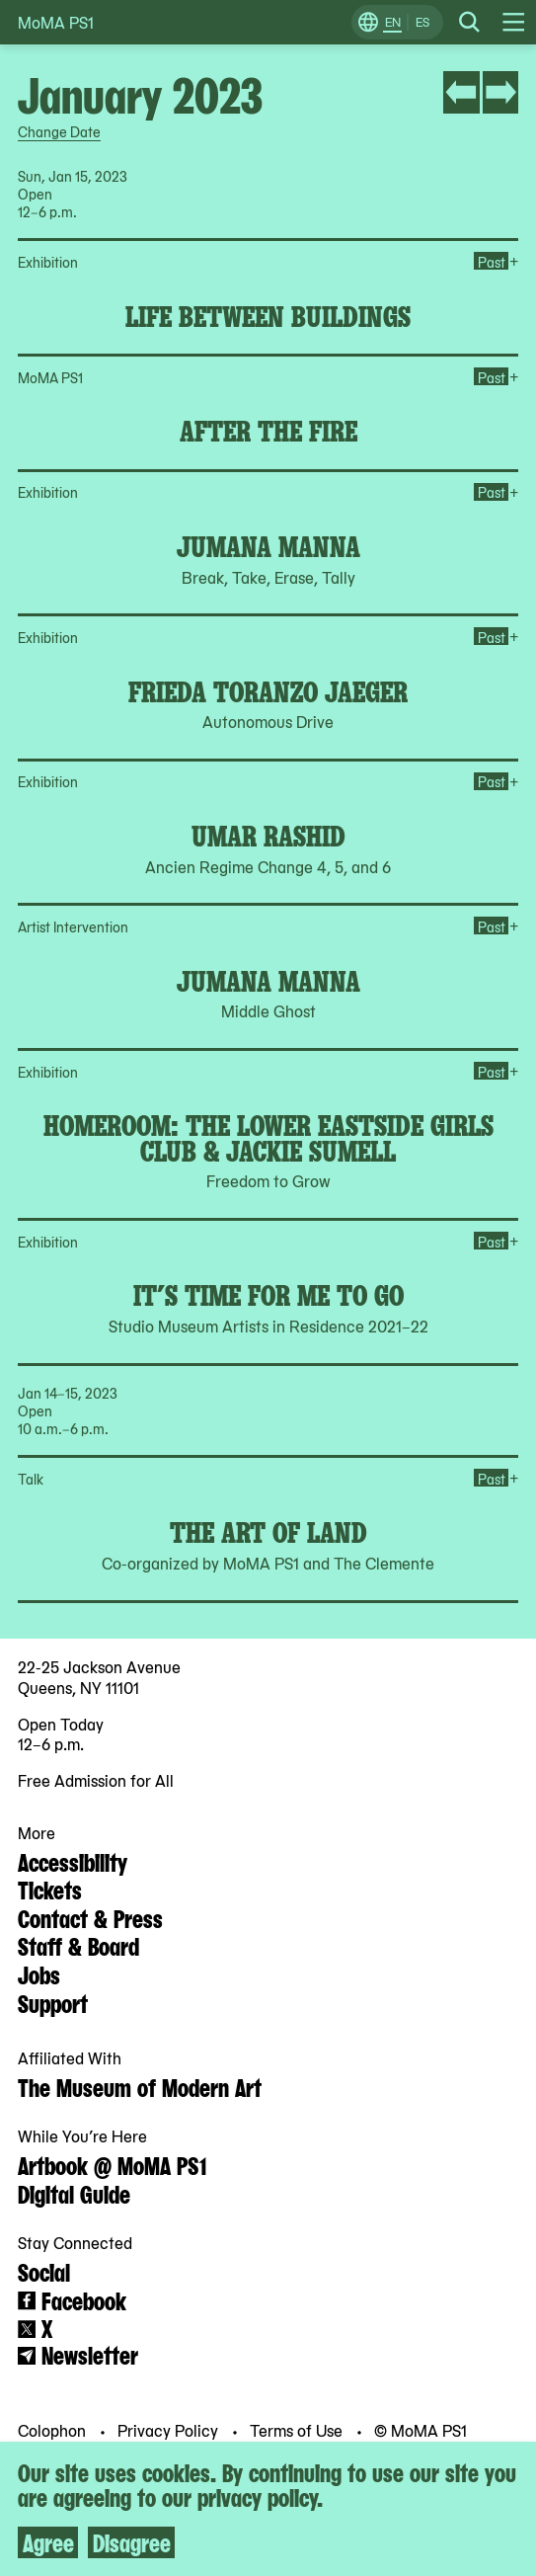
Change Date (59, 131)
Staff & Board (78, 1945)
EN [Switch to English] (393, 22)
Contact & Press (90, 1917)
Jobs (39, 1973)
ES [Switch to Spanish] (422, 22)
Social (44, 2271)
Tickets (50, 1888)
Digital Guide (74, 2193)
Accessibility (72, 1861)
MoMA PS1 (56, 22)
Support (53, 2002)
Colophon (54, 2430)
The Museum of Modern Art (140, 2086)
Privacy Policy (169, 2430)
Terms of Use (298, 2430)
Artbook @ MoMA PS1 (112, 2164)
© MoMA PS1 (420, 2430)
